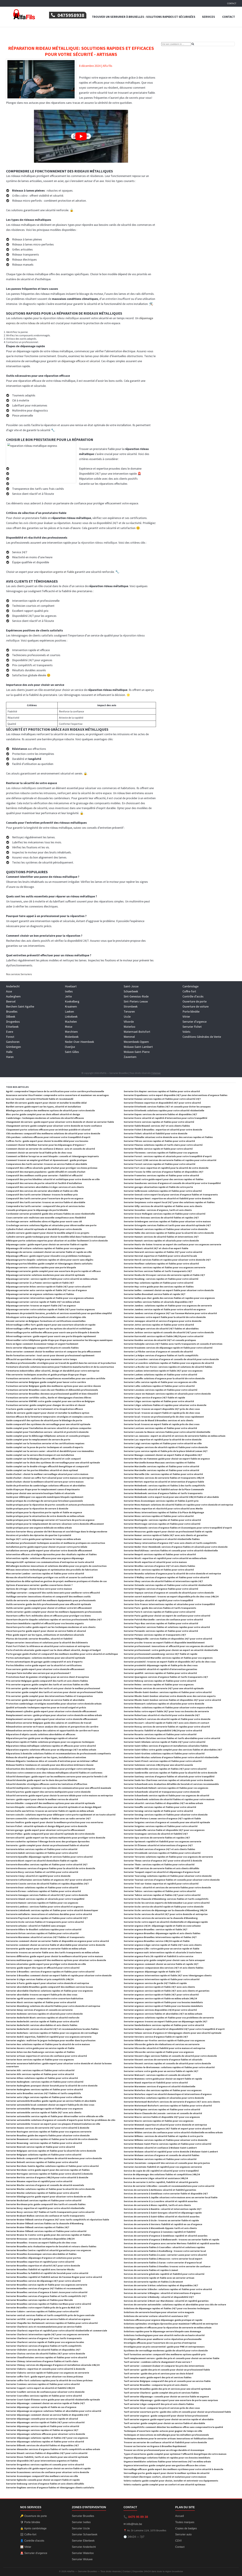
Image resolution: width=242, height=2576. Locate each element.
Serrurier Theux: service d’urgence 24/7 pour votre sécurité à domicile (163, 1860)
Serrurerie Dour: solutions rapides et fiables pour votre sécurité (42, 1887)
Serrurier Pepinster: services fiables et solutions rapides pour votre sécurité (167, 1627)
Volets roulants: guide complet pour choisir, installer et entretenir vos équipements (171, 2480)
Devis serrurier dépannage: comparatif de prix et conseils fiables (42, 1347)
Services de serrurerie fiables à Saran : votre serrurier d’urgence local (163, 2262)
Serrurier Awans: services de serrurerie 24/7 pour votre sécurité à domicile (47, 2127)
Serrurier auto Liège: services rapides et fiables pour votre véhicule (44, 2097)
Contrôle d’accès (193, 996)
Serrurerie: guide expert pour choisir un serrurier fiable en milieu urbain (46, 1948)
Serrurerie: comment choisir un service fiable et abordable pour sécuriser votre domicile (55, 1944)
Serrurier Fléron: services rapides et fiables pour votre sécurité (159, 1141)
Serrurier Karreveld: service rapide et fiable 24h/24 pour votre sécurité (163, 1336)
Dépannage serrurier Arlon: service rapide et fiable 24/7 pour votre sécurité (48, 1286)
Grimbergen (13, 1047)
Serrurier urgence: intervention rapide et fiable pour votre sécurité (161, 1979)
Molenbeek (72, 1037)
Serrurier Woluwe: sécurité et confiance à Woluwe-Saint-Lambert (160, 2147)
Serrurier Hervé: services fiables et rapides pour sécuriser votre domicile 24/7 (167, 1259)
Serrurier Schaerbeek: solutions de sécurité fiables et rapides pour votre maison (169, 1799)
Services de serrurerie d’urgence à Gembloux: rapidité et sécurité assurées (165, 2235)
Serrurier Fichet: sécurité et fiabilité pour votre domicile (155, 1133)
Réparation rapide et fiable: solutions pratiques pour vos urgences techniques (50, 1741)
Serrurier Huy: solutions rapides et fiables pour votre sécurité (158, 1282)
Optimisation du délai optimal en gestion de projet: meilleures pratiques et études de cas (56, 1581)
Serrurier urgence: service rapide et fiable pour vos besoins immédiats (163, 2002)
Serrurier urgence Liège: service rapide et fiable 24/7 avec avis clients (163, 1944)
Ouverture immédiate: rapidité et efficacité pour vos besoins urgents (45, 1623)
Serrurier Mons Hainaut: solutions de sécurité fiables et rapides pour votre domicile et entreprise (178, 1504)
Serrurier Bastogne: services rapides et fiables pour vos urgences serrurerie (48, 2131)
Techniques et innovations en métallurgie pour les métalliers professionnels (166, 2434)
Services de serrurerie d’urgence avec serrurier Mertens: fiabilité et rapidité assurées (171, 2243)
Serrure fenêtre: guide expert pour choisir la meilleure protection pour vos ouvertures (54, 1822)
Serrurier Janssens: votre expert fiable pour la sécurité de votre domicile (165, 1317)
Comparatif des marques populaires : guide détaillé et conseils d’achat (45, 1171)
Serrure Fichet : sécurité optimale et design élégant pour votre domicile (46, 1826)
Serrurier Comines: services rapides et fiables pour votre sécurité (43, 2384)
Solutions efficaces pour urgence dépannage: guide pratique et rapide (163, 2319)
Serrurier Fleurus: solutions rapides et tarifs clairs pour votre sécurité (163, 1144)
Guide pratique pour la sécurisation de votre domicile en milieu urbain (45, 1516)
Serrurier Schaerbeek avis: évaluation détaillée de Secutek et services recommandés (171, 1784)
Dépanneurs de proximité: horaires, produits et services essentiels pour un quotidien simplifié (59, 1313)
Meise (68, 1027)
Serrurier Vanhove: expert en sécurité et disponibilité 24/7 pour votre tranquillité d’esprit (174, 2029)
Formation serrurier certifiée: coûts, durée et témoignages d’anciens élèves (48, 1397)
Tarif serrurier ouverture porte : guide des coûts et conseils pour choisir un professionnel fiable (177, 2411)
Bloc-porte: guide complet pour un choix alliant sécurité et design (43, 1114)
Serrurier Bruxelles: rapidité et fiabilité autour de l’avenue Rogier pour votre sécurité (54, 2276)
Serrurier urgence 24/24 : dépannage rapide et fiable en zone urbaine (162, 1925)
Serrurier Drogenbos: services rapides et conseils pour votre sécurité (45, 2464)
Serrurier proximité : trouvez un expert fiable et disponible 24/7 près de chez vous (170, 1661)
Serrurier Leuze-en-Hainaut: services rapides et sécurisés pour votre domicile (167, 1393)
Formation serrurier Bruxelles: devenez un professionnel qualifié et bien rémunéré (52, 1393)
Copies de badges (186, 2528)
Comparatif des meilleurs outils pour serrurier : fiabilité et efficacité (44, 1175)
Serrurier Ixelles (81, 2522)
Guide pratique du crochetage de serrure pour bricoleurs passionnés (44, 1500)
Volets (186, 1032)
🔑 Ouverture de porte (33, 2516)
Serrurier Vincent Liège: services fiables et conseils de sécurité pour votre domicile (170, 2055)
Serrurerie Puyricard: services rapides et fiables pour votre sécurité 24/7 (47, 1918)
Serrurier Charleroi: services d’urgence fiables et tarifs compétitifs (44, 2345)
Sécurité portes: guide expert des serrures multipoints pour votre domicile (48, 1791)
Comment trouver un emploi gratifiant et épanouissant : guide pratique (46, 1160)
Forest (10, 1037)
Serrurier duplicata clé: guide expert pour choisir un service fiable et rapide (48, 2468)
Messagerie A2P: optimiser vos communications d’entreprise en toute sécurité (50, 1562)
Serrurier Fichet (192, 1027)
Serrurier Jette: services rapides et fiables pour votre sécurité (159, 1324)
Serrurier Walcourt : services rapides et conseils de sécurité (157, 2075)
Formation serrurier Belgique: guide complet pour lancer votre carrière (46, 1382)
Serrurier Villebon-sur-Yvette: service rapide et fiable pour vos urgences (164, 2040)
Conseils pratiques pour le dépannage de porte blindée (37, 1210)
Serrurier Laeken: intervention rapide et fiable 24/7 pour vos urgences (163, 1370)
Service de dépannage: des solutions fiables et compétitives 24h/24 (162, 2174)
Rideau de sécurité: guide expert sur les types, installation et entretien (46, 1757)
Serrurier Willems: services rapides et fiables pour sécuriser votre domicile (165, 2139)
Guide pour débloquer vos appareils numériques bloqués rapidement (44, 1496)
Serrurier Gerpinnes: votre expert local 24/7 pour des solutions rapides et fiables (169, 1202)
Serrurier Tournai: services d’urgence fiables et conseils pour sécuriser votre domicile (172, 1879)
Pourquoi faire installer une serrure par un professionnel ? (38, 1673)
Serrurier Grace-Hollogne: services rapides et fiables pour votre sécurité (164, 1213)
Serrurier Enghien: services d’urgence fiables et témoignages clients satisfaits (50, 2487)
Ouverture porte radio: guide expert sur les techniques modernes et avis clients (50, 1627)
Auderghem (13, 996)
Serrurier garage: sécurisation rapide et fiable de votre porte (158, 1187)
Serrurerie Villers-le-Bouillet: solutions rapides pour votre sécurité (43, 1929)
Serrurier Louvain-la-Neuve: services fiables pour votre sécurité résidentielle (167, 1431)
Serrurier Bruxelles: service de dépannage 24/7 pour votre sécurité (43, 2280)
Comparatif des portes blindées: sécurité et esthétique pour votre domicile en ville (53, 1179)
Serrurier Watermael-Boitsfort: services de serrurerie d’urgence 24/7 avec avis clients (172, 2101)
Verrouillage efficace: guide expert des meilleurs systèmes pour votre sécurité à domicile (173, 2469)
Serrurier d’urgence (195, 1021)
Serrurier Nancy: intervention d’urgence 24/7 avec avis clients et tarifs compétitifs (170, 1542)
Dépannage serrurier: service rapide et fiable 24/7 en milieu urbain (43, 1301)
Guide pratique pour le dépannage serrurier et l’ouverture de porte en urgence (50, 1519)
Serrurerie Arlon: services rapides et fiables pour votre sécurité (41, 1849)
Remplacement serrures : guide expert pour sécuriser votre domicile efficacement (51, 1719)
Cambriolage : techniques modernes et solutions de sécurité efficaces (45, 1118)
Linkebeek (71, 1016)
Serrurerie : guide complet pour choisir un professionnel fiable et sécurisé (47, 1845)
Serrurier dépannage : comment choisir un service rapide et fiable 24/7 (45, 2403)
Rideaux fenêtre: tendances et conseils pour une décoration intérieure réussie (49, 1764)
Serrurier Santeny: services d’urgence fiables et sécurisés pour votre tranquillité (169, 1776)
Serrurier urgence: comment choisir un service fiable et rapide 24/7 (161, 1964)
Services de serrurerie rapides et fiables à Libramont (153, 2281)
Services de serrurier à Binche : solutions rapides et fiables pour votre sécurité (168, 2289)
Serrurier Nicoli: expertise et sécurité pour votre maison (155, 1562)
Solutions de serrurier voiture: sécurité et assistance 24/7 (156, 2316)
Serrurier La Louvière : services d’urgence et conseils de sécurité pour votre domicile (171, 1359)
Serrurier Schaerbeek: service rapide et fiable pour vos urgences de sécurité (166, 1795)
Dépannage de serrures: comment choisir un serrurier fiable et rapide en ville (49, 1251)
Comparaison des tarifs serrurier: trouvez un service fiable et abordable (46, 1164)
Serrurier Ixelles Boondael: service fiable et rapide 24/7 (154, 1294)
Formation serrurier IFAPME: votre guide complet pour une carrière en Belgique (50, 1401)
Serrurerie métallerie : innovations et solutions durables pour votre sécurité (49, 1914)
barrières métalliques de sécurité (26, 808)
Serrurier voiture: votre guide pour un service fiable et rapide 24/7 (161, 2071)
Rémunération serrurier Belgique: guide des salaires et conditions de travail (48, 1722)
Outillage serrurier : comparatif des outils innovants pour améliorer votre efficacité (53, 1592)
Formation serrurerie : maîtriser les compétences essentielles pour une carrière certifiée (55, 1378)
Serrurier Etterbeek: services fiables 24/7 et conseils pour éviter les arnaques (167, 1106)
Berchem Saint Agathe (20, 1006)
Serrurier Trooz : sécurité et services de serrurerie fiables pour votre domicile (167, 1887)
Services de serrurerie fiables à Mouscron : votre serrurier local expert (163, 2258)
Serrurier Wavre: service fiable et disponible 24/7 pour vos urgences (162, 2116)
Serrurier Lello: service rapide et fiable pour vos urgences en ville (160, 1382)
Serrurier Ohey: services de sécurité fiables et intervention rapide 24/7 (163, 1581)
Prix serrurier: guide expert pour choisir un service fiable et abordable (45, 1699)
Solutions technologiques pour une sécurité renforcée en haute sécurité (164, 2335)
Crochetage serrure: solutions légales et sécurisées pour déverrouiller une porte (51, 1225)
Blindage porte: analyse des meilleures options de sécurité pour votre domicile (50, 1110)
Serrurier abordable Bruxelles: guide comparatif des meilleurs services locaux (49, 1986)
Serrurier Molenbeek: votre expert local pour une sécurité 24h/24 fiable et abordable (171, 1496)
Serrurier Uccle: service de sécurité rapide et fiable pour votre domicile (164, 1906)
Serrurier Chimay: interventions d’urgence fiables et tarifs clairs (42, 2361)
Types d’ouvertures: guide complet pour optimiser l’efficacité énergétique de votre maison (175, 2453)
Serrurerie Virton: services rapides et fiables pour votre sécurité (42, 1933)
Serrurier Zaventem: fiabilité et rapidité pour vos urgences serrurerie (163, 2166)
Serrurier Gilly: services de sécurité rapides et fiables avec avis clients (163, 1206)
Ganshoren (12, 1042)
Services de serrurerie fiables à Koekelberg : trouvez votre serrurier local (165, 2250)
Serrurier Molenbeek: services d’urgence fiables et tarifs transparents (163, 1493)
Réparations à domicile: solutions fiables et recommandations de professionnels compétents (58, 1753)
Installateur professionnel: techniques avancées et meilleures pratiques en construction (55, 1542)
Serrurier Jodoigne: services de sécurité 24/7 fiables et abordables (161, 1328)
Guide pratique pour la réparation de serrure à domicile (37, 1508)
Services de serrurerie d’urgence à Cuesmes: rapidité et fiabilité (159, 2231)
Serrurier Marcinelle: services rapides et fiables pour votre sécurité (161, 1466)
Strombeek (131, 1006)
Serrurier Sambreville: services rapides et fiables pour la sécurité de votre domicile (170, 1772)
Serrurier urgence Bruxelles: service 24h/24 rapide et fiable (157, 1941)
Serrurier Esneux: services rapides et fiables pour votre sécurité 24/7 (162, 1098)
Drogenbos (13, 1021)
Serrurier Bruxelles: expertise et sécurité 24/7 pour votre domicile (43, 2265)
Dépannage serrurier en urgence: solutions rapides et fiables (40, 1294)
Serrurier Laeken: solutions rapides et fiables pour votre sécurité (160, 1374)
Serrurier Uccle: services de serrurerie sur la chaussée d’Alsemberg (161, 1918)
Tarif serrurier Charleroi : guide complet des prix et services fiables (161, 2392)
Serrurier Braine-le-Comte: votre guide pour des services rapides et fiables (48, 2234)
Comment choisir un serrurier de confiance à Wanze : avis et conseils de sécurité (50, 1148)
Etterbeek (12, 1027)
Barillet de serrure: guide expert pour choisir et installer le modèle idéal (46, 1102)
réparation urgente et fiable (56, 572)
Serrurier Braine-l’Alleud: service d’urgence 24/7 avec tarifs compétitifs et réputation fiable (57, 2219)
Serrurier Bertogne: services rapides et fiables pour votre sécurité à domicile (49, 2173)
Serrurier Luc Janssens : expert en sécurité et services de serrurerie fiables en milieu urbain (174, 1435)
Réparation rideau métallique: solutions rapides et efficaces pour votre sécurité (51, 1745)
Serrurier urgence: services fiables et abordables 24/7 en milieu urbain (163, 2013)
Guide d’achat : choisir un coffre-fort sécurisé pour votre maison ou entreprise (50, 1477)
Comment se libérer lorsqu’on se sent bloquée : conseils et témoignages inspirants (52, 1156)
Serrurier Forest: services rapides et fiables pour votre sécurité (159, 1164)
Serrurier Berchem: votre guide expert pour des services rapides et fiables (48, 2169)
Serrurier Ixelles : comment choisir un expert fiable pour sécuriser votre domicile (169, 1290)
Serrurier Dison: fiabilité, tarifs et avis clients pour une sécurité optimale (47, 2456)
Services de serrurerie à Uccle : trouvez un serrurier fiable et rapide (161, 2220)
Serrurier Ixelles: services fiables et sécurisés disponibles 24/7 (158, 1301)
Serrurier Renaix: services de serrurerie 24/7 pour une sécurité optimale (164, 1688)
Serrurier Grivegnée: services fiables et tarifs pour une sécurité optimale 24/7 (167, 1225)
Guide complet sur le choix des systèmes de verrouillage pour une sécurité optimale (53, 1462)
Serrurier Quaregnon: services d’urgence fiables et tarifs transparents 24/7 (166, 1676)
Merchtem (71, 1032)
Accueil (179, 2516)
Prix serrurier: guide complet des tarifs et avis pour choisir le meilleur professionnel (53, 1688)
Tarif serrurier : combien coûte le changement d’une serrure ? (158, 2361)
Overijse (70, 1047)
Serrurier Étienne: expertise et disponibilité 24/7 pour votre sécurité (162, 1102)
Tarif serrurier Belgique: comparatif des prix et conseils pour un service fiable (167, 2381)
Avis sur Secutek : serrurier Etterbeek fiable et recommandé (39, 1098)
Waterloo (129, 1027)
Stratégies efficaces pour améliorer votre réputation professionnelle (162, 2339)
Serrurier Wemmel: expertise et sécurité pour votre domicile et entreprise (165, 2124)
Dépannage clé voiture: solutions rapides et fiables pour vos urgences (45, 1248)
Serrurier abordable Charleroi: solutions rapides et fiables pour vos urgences (49, 1990)
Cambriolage (190, 986)
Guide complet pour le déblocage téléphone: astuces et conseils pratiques (48, 1435)
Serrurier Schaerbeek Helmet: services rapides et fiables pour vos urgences (166, 1787)
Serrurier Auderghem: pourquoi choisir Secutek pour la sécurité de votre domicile (51, 2085)
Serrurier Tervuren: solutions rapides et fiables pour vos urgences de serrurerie (168, 1856)
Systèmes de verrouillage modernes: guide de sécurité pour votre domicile (166, 2350)
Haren (10, 1057)
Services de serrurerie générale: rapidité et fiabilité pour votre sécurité (164, 2273)
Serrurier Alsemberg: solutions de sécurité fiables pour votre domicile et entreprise (53, 2006)
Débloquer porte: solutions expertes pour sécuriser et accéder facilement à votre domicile (57, 1240)
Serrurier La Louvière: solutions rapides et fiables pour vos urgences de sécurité (169, 1362)
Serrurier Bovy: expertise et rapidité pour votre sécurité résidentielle (45, 2208)
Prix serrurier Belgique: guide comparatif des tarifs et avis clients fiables (47, 1680)
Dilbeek (10, 1016)
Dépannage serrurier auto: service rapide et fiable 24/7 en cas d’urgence (46, 1290)
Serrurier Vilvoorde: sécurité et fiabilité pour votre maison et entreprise (164, 2048)
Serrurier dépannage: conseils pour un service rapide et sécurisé (42, 2418)
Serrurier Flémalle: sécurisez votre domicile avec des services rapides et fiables (168, 1137)
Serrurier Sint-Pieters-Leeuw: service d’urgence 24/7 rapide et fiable (162, 1818)
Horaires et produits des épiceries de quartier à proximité (38, 1535)
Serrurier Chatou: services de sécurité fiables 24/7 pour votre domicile (45, 2353)
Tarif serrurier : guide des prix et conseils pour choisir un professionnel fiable (167, 2369)
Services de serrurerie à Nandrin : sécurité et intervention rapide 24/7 (162, 2208)
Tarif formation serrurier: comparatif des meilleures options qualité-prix (165, 2354)
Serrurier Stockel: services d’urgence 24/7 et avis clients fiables (159, 1849)
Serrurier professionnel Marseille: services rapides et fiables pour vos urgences (168, 1657)
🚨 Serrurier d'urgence (33, 2553)
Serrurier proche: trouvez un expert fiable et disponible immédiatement (164, 1642)
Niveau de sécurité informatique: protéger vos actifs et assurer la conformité (49, 1577)
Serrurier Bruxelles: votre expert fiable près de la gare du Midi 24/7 (43, 2307)
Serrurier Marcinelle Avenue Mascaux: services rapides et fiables (159, 1462)
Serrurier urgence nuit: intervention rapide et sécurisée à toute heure (163, 1952)
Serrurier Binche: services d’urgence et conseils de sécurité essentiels (45, 2185)
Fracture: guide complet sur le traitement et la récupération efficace (44, 1408)
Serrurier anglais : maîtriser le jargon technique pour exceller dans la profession (50, 2040)
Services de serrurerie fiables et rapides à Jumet (151, 2270)
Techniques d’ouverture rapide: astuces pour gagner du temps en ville (163, 2430)
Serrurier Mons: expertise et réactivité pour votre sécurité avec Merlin (163, 1508)
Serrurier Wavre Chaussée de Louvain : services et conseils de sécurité (163, 2113)
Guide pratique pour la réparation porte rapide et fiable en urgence (44, 1512)
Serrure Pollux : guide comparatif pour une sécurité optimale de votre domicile (50, 1833)
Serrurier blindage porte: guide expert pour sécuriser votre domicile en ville (48, 2196)
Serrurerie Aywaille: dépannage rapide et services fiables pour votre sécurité (49, 1856)
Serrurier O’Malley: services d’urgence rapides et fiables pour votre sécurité (166, 1577)
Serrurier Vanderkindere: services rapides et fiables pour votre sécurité (164, 2025)
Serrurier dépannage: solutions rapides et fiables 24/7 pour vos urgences (47, 2437)
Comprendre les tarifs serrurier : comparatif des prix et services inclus (45, 1206)
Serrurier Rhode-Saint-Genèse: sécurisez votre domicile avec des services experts (170, 1696)
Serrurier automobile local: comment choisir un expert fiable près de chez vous (50, 2104)
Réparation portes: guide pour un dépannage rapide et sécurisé (41, 1738)
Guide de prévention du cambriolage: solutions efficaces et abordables (46, 1485)
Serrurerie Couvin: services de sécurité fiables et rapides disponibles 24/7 (47, 1883)
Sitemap (156, 1073)
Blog (127, 32)
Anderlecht (13, 986)
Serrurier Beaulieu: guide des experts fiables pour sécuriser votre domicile (48, 2135)
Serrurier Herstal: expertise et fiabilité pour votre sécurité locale (160, 1255)
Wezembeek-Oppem (136, 1042)
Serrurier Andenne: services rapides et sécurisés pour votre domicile (44, 2013)
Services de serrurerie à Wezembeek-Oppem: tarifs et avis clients (160, 2228)
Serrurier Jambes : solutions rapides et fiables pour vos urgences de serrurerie (168, 1305)
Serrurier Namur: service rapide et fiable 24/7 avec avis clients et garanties (166, 1535)
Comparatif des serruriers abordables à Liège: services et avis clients (45, 1187)
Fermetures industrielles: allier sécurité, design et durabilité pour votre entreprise (52, 1370)
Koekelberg (72, 1001)
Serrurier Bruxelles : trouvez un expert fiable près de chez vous (41, 2242)
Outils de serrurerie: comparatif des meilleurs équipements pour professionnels (51, 1600)
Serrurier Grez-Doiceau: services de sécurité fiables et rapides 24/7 (161, 1217)
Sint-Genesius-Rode (136, 996)
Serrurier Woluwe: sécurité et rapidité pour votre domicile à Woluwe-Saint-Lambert (171, 2151)
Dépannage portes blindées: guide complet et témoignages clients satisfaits (49, 1263)
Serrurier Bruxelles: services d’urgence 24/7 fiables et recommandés (44, 2288)
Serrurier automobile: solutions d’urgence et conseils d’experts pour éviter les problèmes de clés (60, 2120)
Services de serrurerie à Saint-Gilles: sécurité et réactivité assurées (161, 2216)
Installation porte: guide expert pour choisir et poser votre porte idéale (46, 1546)
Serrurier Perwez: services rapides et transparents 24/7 (155, 1634)
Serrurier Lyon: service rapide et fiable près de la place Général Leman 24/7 (166, 1451)
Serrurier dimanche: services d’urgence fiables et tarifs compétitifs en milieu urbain (53, 2449)
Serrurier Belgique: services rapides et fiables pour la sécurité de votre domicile (51, 2150)
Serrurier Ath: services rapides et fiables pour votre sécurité (40, 2074)
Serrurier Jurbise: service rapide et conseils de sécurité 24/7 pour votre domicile (169, 1332)
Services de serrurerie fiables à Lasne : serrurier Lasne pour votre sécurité (165, 2254)
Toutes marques (184, 2522)
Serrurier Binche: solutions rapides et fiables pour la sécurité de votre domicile (50, 2189)
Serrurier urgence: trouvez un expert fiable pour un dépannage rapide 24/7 (165, 2021)
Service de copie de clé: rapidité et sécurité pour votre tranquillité (161, 2170)
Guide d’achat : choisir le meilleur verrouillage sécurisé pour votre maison (47, 1474)
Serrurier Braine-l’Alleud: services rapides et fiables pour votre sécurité (46, 2231)
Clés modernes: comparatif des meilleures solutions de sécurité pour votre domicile (53, 1133)
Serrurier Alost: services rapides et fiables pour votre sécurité (41, 2002)
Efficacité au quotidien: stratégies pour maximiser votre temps (41, 1359)
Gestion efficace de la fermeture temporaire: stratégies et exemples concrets (49, 1416)
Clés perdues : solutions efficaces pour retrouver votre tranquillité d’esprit (48, 1137)
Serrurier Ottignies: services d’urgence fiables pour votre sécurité (161, 1588)
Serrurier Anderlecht (84, 2546)
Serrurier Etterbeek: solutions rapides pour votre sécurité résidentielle (164, 1110)
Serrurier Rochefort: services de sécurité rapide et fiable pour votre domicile (167, 1719)
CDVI (178, 2540)
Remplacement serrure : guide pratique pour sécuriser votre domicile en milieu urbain (54, 1715)
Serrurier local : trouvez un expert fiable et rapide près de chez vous (162, 1412)
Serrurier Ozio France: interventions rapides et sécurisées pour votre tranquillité (169, 1604)
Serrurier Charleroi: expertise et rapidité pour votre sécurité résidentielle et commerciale (56, 2330)
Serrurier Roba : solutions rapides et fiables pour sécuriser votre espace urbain (168, 1707)
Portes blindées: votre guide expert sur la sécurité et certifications (44, 1665)
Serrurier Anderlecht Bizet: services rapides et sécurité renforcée (42, 2017)
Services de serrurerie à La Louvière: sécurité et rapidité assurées (160, 2201)
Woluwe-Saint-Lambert (138, 1047)
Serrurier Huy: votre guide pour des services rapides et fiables (159, 1286)
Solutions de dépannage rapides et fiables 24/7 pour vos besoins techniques (166, 2308)
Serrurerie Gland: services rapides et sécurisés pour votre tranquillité (45, 1898)
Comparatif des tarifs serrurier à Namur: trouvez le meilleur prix (42, 1194)
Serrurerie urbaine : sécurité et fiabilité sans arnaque (36, 1925)
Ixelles (69, 991)
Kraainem (71, 1006)
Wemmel (129, 1037)
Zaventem (130, 1057)
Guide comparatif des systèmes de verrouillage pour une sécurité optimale (48, 1424)
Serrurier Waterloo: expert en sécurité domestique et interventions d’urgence (168, 2094)
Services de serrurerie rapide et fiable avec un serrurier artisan (159, 2277)
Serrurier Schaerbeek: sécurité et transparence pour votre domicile (162, 1791)
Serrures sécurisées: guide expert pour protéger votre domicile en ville (46, 1964)
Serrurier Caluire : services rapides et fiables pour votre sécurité (42, 2311)
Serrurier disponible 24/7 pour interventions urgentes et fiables (42, 2460)
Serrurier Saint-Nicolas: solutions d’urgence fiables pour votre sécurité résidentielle (171, 1757)
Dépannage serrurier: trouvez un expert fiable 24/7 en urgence (41, 1305)
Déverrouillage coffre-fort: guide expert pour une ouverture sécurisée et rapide (50, 1324)
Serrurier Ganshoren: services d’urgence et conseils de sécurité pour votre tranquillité (172, 1183)
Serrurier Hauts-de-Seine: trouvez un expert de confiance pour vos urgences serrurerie (172, 1244)
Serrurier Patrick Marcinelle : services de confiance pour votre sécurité (163, 1619)
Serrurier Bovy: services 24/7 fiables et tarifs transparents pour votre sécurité (50, 2212)
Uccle (127, 1016)
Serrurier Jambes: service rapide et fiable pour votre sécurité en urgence (165, 1309)
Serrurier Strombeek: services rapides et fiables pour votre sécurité (162, 1852)
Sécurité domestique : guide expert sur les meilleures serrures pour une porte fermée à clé (56, 1776)
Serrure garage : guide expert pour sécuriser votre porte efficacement (45, 1830)
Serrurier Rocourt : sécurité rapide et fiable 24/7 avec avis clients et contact (166, 1722)
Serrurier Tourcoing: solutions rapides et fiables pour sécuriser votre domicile (168, 1875)
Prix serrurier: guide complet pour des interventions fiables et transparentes (49, 1696)
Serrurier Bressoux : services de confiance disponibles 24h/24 (40, 2238)
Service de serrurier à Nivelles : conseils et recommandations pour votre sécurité (169, 2185)
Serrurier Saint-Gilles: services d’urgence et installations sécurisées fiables (166, 1745)
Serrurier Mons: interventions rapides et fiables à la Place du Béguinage (164, 1512)
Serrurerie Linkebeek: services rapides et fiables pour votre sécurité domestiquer (52, 1910)
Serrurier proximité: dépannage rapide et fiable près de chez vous (161, 1665)
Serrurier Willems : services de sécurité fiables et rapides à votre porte (163, 2136)
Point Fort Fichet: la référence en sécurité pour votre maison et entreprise (48, 1646)
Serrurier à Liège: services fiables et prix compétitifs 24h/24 (39, 1979)
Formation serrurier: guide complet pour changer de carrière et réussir (45, 1405)
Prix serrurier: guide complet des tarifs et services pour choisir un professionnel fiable (54, 1692)
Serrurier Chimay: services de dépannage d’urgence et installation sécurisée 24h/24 (52, 2364)
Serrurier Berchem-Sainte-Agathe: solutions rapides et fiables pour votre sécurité (52, 2166)
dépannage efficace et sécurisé (80, 361)
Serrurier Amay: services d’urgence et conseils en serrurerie (39, 2009)
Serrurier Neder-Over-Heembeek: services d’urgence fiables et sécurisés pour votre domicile (176, 1546)
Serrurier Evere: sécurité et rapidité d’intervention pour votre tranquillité (165, 1118)
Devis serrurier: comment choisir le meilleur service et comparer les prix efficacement (53, 1351)
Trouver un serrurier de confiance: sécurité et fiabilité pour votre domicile (165, 2442)
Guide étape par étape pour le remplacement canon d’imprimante (43, 1489)
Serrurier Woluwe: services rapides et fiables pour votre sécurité (160, 2159)
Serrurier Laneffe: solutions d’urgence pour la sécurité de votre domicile (164, 1378)
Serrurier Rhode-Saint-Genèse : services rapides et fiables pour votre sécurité (168, 1692)
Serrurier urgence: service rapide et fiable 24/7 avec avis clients (159, 1986)
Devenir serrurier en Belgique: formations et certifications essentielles (46, 1321)
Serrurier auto (183, 2534)
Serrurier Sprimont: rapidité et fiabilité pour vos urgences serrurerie (162, 1841)
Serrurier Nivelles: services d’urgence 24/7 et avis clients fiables (159, 1565)
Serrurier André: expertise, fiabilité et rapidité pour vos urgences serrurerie (48, 2036)
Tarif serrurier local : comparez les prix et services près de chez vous (162, 2407)
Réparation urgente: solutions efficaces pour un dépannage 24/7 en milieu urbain (51, 1749)
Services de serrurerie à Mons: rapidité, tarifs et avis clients (157, 2205)
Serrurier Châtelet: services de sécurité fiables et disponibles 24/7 (43, 2349)
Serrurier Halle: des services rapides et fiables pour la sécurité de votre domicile (169, 1232)
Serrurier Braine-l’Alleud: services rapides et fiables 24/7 (37, 2227)
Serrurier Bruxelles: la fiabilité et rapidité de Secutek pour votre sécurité (47, 2273)
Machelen (71, 1021)
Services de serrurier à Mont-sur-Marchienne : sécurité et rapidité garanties (166, 2300)
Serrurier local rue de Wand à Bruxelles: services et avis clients (158, 1420)
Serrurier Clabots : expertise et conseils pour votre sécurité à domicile (45, 2368)
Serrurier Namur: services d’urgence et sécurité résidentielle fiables (162, 1539)
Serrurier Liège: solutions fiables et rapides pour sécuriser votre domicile (165, 1405)
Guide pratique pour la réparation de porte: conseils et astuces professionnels (50, 1504)
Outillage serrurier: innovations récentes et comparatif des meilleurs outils (48, 1596)
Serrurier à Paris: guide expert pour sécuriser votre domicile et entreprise (47, 1983)
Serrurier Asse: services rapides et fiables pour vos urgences (40, 2059)
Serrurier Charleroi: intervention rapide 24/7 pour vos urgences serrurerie (47, 2334)
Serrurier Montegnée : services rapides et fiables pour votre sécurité (162, 1519)
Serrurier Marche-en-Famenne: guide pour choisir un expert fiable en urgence (167, 1458)
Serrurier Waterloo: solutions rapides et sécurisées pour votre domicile (164, 2097)
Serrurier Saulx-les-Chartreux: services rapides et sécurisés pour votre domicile (168, 1780)
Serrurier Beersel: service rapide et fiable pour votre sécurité (40, 2146)
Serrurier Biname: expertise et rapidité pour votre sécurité (39, 2181)
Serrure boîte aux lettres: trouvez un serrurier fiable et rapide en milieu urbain (50, 1810)
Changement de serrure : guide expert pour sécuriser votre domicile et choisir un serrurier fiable (60, 1121)
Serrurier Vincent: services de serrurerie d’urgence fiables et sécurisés (163, 2059)
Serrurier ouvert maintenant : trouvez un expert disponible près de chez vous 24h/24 (171, 1596)
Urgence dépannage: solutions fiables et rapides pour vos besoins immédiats (167, 2457)
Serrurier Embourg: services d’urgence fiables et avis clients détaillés (45, 2483)
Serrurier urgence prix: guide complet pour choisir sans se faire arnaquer (164, 1960)
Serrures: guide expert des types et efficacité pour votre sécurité (42, 1967)
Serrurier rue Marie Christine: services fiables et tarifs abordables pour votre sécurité (172, 1738)
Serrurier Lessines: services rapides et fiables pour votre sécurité (160, 1389)
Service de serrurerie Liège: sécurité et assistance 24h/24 (156, 2178)
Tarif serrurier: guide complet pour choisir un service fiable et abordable (164, 2423)
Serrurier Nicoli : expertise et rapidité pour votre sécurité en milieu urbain (165, 1558)
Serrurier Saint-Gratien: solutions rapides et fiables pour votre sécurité (164, 1753)
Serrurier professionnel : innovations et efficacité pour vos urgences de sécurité (168, 1646)
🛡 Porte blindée (30, 2522)
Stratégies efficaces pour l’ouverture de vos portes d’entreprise (160, 2342)
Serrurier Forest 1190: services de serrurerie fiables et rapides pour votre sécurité (170, 1160)
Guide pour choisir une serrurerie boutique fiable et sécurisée (40, 1493)
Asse (9, 991)
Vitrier (186, 1016)
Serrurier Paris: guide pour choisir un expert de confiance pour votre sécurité (167, 1615)
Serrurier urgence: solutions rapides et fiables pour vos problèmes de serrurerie (169, 2017)
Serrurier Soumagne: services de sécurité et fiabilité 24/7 (156, 1833)
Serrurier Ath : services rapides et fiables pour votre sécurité (40, 2070)
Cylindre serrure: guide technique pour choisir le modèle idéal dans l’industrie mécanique (56, 1236)
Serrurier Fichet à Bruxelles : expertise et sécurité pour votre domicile (163, 1129)
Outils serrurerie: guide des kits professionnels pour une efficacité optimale (48, 1604)
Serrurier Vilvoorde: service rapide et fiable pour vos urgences (159, 2052)
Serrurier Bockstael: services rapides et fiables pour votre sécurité (43, 2200)
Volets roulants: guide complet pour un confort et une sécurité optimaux (164, 2484)
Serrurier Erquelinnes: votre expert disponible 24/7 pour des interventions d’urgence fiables (175, 1095)
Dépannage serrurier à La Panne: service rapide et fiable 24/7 (40, 1282)
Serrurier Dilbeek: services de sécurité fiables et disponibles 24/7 (42, 2445)
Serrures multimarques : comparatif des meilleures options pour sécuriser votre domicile (56, 1960)
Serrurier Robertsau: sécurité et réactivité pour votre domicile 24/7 (162, 1715)
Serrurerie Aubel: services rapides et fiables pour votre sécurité (42, 1852)
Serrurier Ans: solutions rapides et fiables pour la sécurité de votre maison (48, 2044)
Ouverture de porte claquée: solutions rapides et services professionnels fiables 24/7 (54, 1619)
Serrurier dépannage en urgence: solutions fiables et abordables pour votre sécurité (53, 2410)
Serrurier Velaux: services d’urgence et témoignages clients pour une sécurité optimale (172, 2032)
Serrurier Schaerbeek (84, 2534)
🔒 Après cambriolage (33, 2528)
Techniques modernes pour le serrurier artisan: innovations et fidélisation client (169, 2438)
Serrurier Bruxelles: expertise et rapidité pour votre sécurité (40, 2261)
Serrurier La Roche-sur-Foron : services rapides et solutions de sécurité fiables (168, 1366)
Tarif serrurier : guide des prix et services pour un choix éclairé (158, 2373)
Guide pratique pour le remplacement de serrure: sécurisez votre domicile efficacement (55, 1523)
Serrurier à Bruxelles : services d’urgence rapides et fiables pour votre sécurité (50, 1971)
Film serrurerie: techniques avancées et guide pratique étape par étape (46, 1374)
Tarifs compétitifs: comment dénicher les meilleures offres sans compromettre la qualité (173, 2427)
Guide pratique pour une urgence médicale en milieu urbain (39, 1527)
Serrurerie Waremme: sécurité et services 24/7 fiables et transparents (45, 1937)
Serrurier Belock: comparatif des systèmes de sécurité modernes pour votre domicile (54, 2158)
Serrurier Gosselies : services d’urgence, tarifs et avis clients (158, 1210)
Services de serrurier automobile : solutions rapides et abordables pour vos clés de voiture (175, 2304)
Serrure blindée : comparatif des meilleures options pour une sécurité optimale (50, 1803)
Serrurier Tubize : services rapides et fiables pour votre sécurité (160, 1891)
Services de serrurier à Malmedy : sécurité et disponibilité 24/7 (159, 2296)
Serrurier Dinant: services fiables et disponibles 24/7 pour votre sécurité (46, 2453)
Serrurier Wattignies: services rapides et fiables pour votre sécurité (162, 2109)
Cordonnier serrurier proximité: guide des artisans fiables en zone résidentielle (50, 1213)
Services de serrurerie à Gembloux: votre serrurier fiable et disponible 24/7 (166, 2193)
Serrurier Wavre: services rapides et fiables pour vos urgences (158, 2120)
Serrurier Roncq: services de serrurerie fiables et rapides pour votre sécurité (167, 1726)
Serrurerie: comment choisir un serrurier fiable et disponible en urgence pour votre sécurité (57, 1941)
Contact (231, 3)
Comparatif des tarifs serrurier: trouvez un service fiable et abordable (45, 1202)
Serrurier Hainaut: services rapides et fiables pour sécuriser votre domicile (166, 1229)
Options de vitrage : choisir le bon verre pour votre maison (39, 1588)
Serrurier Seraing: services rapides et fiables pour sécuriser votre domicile (166, 1814)
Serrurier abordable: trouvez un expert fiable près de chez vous (41, 1994)
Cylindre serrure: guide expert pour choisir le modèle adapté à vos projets (47, 1232)
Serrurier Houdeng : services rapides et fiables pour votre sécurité (161, 1278)
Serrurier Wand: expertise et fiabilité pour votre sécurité (156, 2082)
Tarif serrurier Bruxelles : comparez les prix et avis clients (156, 2384)
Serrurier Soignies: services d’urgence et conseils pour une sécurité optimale (167, 1822)
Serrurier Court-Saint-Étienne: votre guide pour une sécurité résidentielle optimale (53, 2399)
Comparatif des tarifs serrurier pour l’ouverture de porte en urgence (44, 1198)
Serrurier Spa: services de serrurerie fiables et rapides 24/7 (157, 1837)
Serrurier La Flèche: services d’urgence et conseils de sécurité (158, 1351)
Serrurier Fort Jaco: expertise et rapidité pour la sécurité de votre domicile (166, 1167)
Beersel (10, 1001)
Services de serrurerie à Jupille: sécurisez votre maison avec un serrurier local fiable (170, 2197)
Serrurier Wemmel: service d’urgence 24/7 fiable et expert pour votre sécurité (167, 2128)
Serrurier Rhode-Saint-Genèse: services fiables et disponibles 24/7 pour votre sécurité (172, 1699)
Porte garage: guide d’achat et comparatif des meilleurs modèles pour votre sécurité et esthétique (62, 1653)
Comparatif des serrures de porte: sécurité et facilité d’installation (44, 1183)
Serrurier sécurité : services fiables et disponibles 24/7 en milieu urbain (163, 1803)
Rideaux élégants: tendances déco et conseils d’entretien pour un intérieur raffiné (52, 1761)
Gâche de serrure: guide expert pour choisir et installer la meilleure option (47, 1412)
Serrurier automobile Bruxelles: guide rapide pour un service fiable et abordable (51, 2100)
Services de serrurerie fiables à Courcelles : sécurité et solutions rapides (164, 2247)
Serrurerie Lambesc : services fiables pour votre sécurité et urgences (45, 1906)
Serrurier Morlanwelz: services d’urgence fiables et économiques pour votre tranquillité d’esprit (178, 1527)
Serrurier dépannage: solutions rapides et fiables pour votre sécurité (45, 2441)
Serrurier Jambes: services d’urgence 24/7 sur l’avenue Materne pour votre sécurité (170, 1313)
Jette (68, 996)
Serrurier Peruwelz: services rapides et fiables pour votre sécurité (161, 1630)
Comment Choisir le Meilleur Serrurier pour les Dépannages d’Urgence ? (46, 1144)
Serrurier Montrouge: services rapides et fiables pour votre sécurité (162, 1523)
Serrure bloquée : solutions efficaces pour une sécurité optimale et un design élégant (53, 1807)
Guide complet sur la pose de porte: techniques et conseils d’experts (44, 1447)
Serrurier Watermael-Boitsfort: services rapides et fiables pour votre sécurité (168, 2105)
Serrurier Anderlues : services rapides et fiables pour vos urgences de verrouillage (52, 2032)
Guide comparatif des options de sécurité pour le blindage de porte (44, 1420)
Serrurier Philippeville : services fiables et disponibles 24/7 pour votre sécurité (168, 1638)
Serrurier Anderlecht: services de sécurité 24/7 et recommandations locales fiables (52, 2029)
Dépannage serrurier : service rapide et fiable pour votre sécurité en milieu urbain (51, 1278)
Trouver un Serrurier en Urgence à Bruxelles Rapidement (155, 2446)
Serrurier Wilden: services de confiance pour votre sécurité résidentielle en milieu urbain (173, 2132)
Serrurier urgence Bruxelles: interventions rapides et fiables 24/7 (160, 1937)
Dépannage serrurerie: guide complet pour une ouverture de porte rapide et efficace (53, 1271)
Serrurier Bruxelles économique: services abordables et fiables (41, 2253)
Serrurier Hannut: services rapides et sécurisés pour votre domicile (161, 1240)
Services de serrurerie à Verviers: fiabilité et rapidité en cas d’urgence (163, 2224)
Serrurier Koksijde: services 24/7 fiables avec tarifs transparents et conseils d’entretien (173, 1343)
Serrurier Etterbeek (83, 2540)
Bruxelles (11, 1011)
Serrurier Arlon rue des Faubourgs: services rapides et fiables (40, 2052)
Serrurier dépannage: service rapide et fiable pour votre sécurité (42, 2426)
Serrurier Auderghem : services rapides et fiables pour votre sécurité (44, 2081)
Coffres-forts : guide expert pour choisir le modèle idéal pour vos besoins (47, 1141)
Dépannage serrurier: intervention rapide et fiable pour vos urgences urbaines (50, 1298)
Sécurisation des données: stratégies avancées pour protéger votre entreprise (50, 1768)
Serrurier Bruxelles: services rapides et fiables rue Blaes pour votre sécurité (48, 2303)
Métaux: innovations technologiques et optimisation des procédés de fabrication (52, 1569)
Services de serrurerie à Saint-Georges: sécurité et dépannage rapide (163, 2212)
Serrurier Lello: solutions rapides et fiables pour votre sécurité (159, 1385)
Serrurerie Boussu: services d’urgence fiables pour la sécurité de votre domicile (50, 1868)
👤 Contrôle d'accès (32, 2540)
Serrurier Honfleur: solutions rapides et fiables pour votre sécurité (161, 1263)
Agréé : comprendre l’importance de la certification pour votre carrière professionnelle (55, 1091)
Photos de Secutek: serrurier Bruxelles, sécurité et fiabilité (39, 1638)
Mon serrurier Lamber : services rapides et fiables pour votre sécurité (45, 1573)
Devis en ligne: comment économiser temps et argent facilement (42, 1343)
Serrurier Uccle (81, 2528)
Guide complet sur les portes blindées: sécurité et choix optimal (42, 1470)
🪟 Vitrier (25, 2546)
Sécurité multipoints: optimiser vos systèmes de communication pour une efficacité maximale (58, 1787)
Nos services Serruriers (19, 974)
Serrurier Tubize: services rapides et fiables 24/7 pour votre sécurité (162, 1895)
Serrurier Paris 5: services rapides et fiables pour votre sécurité (159, 1611)
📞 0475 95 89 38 (136, 2517)
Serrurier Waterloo (83, 2553)
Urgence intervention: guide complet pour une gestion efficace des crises (165, 2465)
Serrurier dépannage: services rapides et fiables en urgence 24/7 (42, 2430)
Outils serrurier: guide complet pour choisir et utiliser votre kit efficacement (49, 1607)
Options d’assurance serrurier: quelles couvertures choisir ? (39, 1585)
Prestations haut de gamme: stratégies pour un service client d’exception (47, 1676)
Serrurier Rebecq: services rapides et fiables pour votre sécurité (160, 1680)
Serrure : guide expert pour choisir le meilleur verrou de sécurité (42, 1799)
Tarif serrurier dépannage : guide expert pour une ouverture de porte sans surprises (171, 2400)
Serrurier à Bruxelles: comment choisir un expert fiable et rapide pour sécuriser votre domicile (59, 1975)
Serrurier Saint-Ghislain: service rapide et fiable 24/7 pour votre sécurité (164, 1741)
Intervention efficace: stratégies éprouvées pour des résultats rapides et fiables (51, 1554)
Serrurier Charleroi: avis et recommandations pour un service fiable (44, 2326)
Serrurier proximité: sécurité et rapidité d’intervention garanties (160, 1669)
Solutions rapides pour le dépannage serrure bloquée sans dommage (162, 2331)
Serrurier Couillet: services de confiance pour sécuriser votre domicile (45, 2391)
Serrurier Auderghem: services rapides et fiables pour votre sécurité (44, 2089)
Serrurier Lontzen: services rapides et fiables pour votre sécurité (160, 1428)
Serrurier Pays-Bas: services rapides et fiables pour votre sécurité (161, 1623)
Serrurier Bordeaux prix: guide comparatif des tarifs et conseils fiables (46, 2204)
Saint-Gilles (72, 1052)
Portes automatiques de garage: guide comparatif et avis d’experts (44, 1661)
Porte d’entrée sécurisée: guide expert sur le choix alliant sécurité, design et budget (53, 1650)
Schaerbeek (131, 991)
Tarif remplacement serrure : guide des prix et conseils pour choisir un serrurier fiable (171, 2358)
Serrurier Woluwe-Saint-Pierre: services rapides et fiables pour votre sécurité (167, 2143)
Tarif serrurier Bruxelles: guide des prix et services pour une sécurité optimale (167, 2388)
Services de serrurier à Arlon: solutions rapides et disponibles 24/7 (161, 2285)
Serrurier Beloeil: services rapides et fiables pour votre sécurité (42, 2162)
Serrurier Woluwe (82, 2559)
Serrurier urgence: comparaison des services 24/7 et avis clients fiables (163, 1967)
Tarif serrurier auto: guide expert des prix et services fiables (157, 2377)
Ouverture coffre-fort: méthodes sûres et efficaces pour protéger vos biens (48, 1615)
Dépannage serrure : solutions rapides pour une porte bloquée (41, 1267)
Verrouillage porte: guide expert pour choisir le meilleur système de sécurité (166, 2473)
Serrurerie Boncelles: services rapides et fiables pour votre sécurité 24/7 (47, 1864)
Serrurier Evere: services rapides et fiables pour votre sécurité (159, 1121)
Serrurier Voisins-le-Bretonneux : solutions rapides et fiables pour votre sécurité (169, 2067)
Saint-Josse (131, 986)
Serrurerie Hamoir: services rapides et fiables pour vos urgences (42, 1902)
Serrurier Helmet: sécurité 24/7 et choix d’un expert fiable (156, 1248)
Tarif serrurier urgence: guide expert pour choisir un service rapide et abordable (169, 2419)
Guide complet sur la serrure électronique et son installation (40, 1454)
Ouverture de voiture (196, 1006)
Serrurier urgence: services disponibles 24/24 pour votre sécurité (160, 2009)
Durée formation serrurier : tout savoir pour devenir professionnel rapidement (50, 1355)
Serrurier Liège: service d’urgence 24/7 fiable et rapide (154, 1397)
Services (208, 17)
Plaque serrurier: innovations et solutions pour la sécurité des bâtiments (47, 1642)
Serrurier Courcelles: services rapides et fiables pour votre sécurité (44, 2395)
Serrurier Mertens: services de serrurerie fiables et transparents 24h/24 (164, 1477)
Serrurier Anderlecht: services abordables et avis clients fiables (41, 2025)
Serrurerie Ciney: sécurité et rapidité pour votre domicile (38, 1875)
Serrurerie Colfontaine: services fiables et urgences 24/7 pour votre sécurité (49, 1879)
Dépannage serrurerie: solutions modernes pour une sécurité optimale (45, 1274)
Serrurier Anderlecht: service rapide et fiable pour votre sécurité (42, 2021)
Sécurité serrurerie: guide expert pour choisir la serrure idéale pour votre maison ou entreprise (59, 1795)
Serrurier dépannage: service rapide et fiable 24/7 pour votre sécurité (45, 2422)
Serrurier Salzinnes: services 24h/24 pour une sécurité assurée (158, 1764)
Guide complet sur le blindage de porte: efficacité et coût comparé (43, 1458)
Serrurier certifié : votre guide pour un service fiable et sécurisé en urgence (48, 2319)
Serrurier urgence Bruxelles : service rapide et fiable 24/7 (155, 1929)
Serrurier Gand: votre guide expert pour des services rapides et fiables (163, 1179)
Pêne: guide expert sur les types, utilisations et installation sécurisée (45, 1634)
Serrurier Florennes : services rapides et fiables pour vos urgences (161, 1152)
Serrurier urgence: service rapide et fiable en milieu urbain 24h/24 (160, 1998)
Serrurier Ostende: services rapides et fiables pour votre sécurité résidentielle (168, 1585)
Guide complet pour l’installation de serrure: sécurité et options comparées (48, 1428)
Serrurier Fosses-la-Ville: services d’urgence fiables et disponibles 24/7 (163, 1171)
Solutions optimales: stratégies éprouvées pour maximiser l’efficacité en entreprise (171, 2323)
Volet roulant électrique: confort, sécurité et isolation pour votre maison (165, 2476)
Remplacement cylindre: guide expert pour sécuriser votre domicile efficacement (51, 1711)
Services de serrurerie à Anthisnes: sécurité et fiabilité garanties (160, 2189)
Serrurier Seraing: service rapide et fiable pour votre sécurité (158, 1810)
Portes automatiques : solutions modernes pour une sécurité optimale (45, 1657)
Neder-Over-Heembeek (79, 1042)
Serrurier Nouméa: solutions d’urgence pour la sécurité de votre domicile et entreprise (172, 1573)
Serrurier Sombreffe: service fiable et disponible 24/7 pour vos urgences (164, 1830)
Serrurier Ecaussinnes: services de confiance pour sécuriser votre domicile (47, 2472)
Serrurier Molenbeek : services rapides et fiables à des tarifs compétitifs (164, 1485)
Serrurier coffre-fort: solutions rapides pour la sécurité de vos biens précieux (49, 2380)
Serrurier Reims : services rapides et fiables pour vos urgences (159, 1684)
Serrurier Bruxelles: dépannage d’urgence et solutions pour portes (43, 2257)
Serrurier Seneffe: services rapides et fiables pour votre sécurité (160, 1807)
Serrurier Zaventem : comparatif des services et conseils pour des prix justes (167, 2162)
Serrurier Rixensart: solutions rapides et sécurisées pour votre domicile (164, 1703)
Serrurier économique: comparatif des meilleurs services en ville (42, 2476)
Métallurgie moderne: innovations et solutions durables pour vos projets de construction (56, 1565)
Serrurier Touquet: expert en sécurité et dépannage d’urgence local (161, 1872)
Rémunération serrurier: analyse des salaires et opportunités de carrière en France (52, 1730)
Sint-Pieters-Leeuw (136, 1001)
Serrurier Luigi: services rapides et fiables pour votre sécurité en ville (163, 1443)
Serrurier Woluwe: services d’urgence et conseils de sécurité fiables (161, 2155)
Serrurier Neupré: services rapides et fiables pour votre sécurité (160, 1554)
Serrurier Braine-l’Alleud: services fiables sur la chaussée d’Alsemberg (45, 2223)
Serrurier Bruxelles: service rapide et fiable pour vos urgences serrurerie (46, 2284)
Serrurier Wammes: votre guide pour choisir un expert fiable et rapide (163, 2078)
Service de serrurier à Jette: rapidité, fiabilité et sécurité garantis (161, 2182)
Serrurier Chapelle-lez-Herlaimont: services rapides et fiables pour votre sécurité (52, 2322)
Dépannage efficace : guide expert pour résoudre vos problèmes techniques (48, 1255)
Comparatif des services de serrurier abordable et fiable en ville (42, 1190)
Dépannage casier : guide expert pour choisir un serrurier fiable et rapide (47, 1244)
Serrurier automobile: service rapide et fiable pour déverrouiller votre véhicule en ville (54, 2116)
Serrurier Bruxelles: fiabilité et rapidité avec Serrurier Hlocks (40, 2269)
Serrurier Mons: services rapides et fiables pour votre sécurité (159, 1516)
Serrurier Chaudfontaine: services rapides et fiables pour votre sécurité (46, 2357)
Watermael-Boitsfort (137, 1032)
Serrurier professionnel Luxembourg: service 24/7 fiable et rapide (160, 1653)
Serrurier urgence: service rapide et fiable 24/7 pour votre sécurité (161, 1994)
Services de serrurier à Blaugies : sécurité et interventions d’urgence (162, 2293)
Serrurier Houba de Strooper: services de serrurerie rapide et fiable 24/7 (164, 1274)
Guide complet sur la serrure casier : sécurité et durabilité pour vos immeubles (50, 1451)
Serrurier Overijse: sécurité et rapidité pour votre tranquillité (158, 1600)
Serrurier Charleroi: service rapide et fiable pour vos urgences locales (45, 2342)
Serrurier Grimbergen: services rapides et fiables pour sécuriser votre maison (167, 1221)
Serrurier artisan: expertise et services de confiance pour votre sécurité (46, 2055)
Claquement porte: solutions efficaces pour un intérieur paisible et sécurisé (48, 1129)
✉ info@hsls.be (133, 2524)
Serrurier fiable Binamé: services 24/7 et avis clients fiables (157, 1125)
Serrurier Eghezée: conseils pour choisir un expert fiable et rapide (43, 2479)
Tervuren (129, 1011)
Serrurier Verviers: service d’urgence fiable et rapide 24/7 (156, 2036)
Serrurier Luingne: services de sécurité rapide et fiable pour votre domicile (166, 1447)
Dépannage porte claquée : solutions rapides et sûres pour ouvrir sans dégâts (49, 1259)
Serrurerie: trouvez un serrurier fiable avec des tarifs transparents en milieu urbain (52, 1952)
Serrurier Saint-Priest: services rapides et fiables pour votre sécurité (162, 1761)
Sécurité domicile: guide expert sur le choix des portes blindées (41, 1780)
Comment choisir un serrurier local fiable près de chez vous (39, 1152)
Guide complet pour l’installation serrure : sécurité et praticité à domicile (47, 1431)
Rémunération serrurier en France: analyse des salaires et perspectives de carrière (52, 1726)
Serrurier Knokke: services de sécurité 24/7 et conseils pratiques (160, 1340)
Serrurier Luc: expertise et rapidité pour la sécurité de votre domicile (162, 1439)
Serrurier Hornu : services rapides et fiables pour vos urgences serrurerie (164, 1267)
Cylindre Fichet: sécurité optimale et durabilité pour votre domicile (44, 1229)
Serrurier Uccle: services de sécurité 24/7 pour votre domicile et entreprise (166, 1914)
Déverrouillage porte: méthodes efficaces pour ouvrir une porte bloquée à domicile (52, 1332)
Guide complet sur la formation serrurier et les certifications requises (45, 1443)
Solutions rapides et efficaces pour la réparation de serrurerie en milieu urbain (167, 2327)
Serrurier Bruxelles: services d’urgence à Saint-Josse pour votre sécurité (46, 2292)
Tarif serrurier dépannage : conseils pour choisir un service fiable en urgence (166, 2396)
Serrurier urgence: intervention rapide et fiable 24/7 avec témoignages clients (168, 1975)
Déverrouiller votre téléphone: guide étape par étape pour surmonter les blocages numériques (59, 1340)
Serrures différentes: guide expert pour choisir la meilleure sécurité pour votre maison (54, 1956)
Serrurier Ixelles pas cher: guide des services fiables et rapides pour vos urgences (169, 1298)
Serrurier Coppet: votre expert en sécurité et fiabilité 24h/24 (40, 2387)
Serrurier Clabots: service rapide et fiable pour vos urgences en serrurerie (47, 2372)
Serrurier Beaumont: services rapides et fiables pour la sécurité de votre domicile (52, 2139)
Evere (9, 1032)
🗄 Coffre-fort (28, 2534)
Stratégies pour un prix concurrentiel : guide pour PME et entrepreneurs (164, 2346)
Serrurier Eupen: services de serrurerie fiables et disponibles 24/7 (160, 1114)
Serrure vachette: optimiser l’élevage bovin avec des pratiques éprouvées (48, 1841)
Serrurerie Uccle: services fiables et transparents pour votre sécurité (45, 1921)
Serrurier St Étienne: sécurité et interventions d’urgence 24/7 (158, 1845)
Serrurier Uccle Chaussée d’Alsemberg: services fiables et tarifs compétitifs (166, 1898)
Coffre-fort (189, 991)
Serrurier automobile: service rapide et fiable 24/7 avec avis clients (43, 2112)
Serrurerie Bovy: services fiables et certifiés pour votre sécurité (42, 1872)
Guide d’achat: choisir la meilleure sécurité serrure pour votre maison (45, 1481)
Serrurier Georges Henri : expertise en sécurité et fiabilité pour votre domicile (167, 1198)
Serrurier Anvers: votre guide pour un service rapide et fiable (40, 2048)
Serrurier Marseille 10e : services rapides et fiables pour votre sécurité (163, 1474)
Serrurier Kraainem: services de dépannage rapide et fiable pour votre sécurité (168, 1347)
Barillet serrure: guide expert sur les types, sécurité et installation (43, 1106)
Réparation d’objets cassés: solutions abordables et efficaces (40, 1734)
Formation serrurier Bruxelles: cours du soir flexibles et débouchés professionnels (52, 1389)
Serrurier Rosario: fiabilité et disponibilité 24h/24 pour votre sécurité (163, 1730)
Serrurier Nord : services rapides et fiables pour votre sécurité (159, 1569)
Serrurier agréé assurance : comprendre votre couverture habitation (44, 1998)
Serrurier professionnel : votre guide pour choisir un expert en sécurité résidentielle (171, 1650)
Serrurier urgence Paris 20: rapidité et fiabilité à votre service (158, 1956)
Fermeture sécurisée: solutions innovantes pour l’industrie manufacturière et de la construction (60, 1366)
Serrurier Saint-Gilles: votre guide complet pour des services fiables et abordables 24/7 (173, 1749)
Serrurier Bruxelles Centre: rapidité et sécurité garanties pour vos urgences (48, 2250)
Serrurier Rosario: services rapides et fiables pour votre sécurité (160, 1734)
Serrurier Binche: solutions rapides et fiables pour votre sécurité (42, 2192)
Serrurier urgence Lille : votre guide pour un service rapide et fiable (161, 1948)
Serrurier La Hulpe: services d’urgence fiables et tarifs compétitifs (161, 1355)
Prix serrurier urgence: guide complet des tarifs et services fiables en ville (47, 1684)
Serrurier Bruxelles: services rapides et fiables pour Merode (39, 2299)
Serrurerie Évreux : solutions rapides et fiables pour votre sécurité (43, 1891)
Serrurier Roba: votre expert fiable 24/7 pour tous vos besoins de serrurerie (166, 1711)
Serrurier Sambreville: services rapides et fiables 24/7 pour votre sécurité (165, 1768)
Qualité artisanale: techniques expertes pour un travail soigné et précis (46, 1707)
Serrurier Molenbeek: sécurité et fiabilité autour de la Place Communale (164, 1489)
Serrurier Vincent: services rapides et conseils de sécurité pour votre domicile (167, 2063)
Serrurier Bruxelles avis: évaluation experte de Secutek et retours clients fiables (51, 2246)
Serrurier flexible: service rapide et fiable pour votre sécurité (158, 1148)
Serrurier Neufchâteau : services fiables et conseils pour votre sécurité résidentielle (171, 1550)
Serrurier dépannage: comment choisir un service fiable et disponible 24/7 (47, 2414)
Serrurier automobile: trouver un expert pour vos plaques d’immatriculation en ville (53, 2123)
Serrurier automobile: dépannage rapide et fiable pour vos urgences (44, 2108)
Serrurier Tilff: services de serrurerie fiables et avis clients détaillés (161, 1868)
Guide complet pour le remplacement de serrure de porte (38, 1439)
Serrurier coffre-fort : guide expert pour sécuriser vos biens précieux (44, 2376)
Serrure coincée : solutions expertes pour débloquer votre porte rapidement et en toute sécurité (60, 1814)
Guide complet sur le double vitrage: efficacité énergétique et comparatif (47, 1466)
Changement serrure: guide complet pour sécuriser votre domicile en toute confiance (54, 1125)
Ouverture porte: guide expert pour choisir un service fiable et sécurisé (46, 1630)
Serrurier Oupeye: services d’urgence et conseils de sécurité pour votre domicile (169, 1592)
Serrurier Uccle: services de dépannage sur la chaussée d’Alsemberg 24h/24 (165, 1910)
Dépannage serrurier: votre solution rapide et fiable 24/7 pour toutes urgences (50, 1309)
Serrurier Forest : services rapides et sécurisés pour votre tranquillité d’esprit (168, 1156)
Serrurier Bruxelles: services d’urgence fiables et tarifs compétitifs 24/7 (46, 2296)
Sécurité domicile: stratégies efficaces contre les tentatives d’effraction (46, 1784)
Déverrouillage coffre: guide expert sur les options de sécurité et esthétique (49, 1328)
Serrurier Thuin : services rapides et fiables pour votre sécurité (159, 1864)
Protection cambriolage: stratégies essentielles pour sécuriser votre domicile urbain (54, 1703)
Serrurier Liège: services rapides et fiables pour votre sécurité (159, 1401)
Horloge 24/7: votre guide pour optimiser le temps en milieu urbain (43, 1539)
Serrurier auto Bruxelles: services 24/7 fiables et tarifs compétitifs (43, 2093)
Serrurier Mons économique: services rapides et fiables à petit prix (161, 1500)
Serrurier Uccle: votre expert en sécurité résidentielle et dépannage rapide (166, 1921)
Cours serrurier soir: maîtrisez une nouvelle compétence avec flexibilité (46, 1217)
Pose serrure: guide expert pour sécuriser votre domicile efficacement (45, 1669)
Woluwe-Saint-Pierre (137, 1052)
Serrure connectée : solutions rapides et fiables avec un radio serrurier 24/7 (48, 1818)
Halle (9, 1052)
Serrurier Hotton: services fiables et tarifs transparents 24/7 (158, 1271)
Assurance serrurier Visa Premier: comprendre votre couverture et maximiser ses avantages (57, 1095)
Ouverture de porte (195, 1001)
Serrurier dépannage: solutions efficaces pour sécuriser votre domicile (45, 2433)
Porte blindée (191, 1011)
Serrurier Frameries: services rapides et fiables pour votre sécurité (161, 1175)
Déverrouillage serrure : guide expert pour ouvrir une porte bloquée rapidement (51, 1336)
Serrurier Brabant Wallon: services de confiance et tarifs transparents (45, 2215)
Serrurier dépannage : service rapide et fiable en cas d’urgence (41, 2407)
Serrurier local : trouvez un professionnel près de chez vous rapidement (164, 1416)
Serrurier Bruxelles (83, 2516)
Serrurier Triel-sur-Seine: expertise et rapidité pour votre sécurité (161, 1883)
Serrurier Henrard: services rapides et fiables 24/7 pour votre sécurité (163, 1251)
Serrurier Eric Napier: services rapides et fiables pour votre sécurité (162, 1091)
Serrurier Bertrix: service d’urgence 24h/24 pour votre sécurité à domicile (47, 2177)
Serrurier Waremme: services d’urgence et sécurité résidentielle (159, 2086)
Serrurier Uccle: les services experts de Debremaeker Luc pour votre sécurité (167, 1902)
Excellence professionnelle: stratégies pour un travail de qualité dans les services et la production (61, 1362)
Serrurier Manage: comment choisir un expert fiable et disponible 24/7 (163, 1454)
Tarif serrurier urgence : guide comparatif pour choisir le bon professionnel (166, 2415)
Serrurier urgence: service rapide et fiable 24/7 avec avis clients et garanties (166, 1990)
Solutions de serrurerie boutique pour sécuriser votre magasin (159, 2312)
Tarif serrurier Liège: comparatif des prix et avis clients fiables (159, 2404)
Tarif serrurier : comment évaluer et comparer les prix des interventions (164, 2365)
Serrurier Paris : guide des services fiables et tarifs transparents (160, 1607)
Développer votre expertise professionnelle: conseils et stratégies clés (46, 1317)
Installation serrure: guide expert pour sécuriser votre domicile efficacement (49, 1550)
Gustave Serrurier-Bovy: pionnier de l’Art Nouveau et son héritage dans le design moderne (56, 1531)
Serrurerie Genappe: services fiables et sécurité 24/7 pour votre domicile (47, 1895)
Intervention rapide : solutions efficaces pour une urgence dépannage (45, 1558)
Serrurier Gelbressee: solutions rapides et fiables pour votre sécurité (163, 1190)
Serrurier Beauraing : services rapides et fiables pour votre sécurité (44, 2143)
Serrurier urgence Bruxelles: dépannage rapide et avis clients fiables (162, 1933)
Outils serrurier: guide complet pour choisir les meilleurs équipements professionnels (54, 1611)
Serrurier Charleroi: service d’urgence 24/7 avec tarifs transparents (44, 2338)
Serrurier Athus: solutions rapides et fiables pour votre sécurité (42, 2078)
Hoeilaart (71, 986)
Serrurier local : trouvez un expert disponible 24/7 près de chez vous (162, 1408)
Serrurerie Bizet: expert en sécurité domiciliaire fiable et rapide (41, 1860)
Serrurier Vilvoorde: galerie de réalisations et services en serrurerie (161, 2044)
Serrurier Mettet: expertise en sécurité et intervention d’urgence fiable (164, 1481)
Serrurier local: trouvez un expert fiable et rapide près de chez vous (161, 1424)
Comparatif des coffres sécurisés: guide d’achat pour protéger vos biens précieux (51, 1167)
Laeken (69, 1011)
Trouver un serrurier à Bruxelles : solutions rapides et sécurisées (143, 17)
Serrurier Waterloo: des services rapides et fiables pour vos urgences (162, 2090)
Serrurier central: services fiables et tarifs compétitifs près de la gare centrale (50, 2315)
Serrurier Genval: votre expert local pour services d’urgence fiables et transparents (171, 1194)
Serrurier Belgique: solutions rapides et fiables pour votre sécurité (43, 2154)
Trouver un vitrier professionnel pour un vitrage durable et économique (164, 2450)
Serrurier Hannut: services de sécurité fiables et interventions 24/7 (161, 1236)
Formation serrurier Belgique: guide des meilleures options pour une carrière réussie (53, 1385)
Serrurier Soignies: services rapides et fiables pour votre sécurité (160, 1826)
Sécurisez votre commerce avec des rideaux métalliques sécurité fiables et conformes (54, 1772)
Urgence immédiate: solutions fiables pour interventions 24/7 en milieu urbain (167, 2461)
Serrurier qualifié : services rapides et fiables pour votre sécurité (160, 1673)
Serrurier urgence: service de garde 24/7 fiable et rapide (155, 1983)
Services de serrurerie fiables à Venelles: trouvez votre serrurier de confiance (167, 2266)
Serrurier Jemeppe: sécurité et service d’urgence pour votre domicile (162, 1321)
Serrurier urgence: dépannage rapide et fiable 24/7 (152, 1971)
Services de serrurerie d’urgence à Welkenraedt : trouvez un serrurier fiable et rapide (171, 2239)
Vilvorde (129, 1021)
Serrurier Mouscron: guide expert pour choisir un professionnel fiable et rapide (168, 1531)
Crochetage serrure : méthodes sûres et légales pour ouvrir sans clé (44, 1221)
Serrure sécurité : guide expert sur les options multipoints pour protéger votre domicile (55, 1837)
